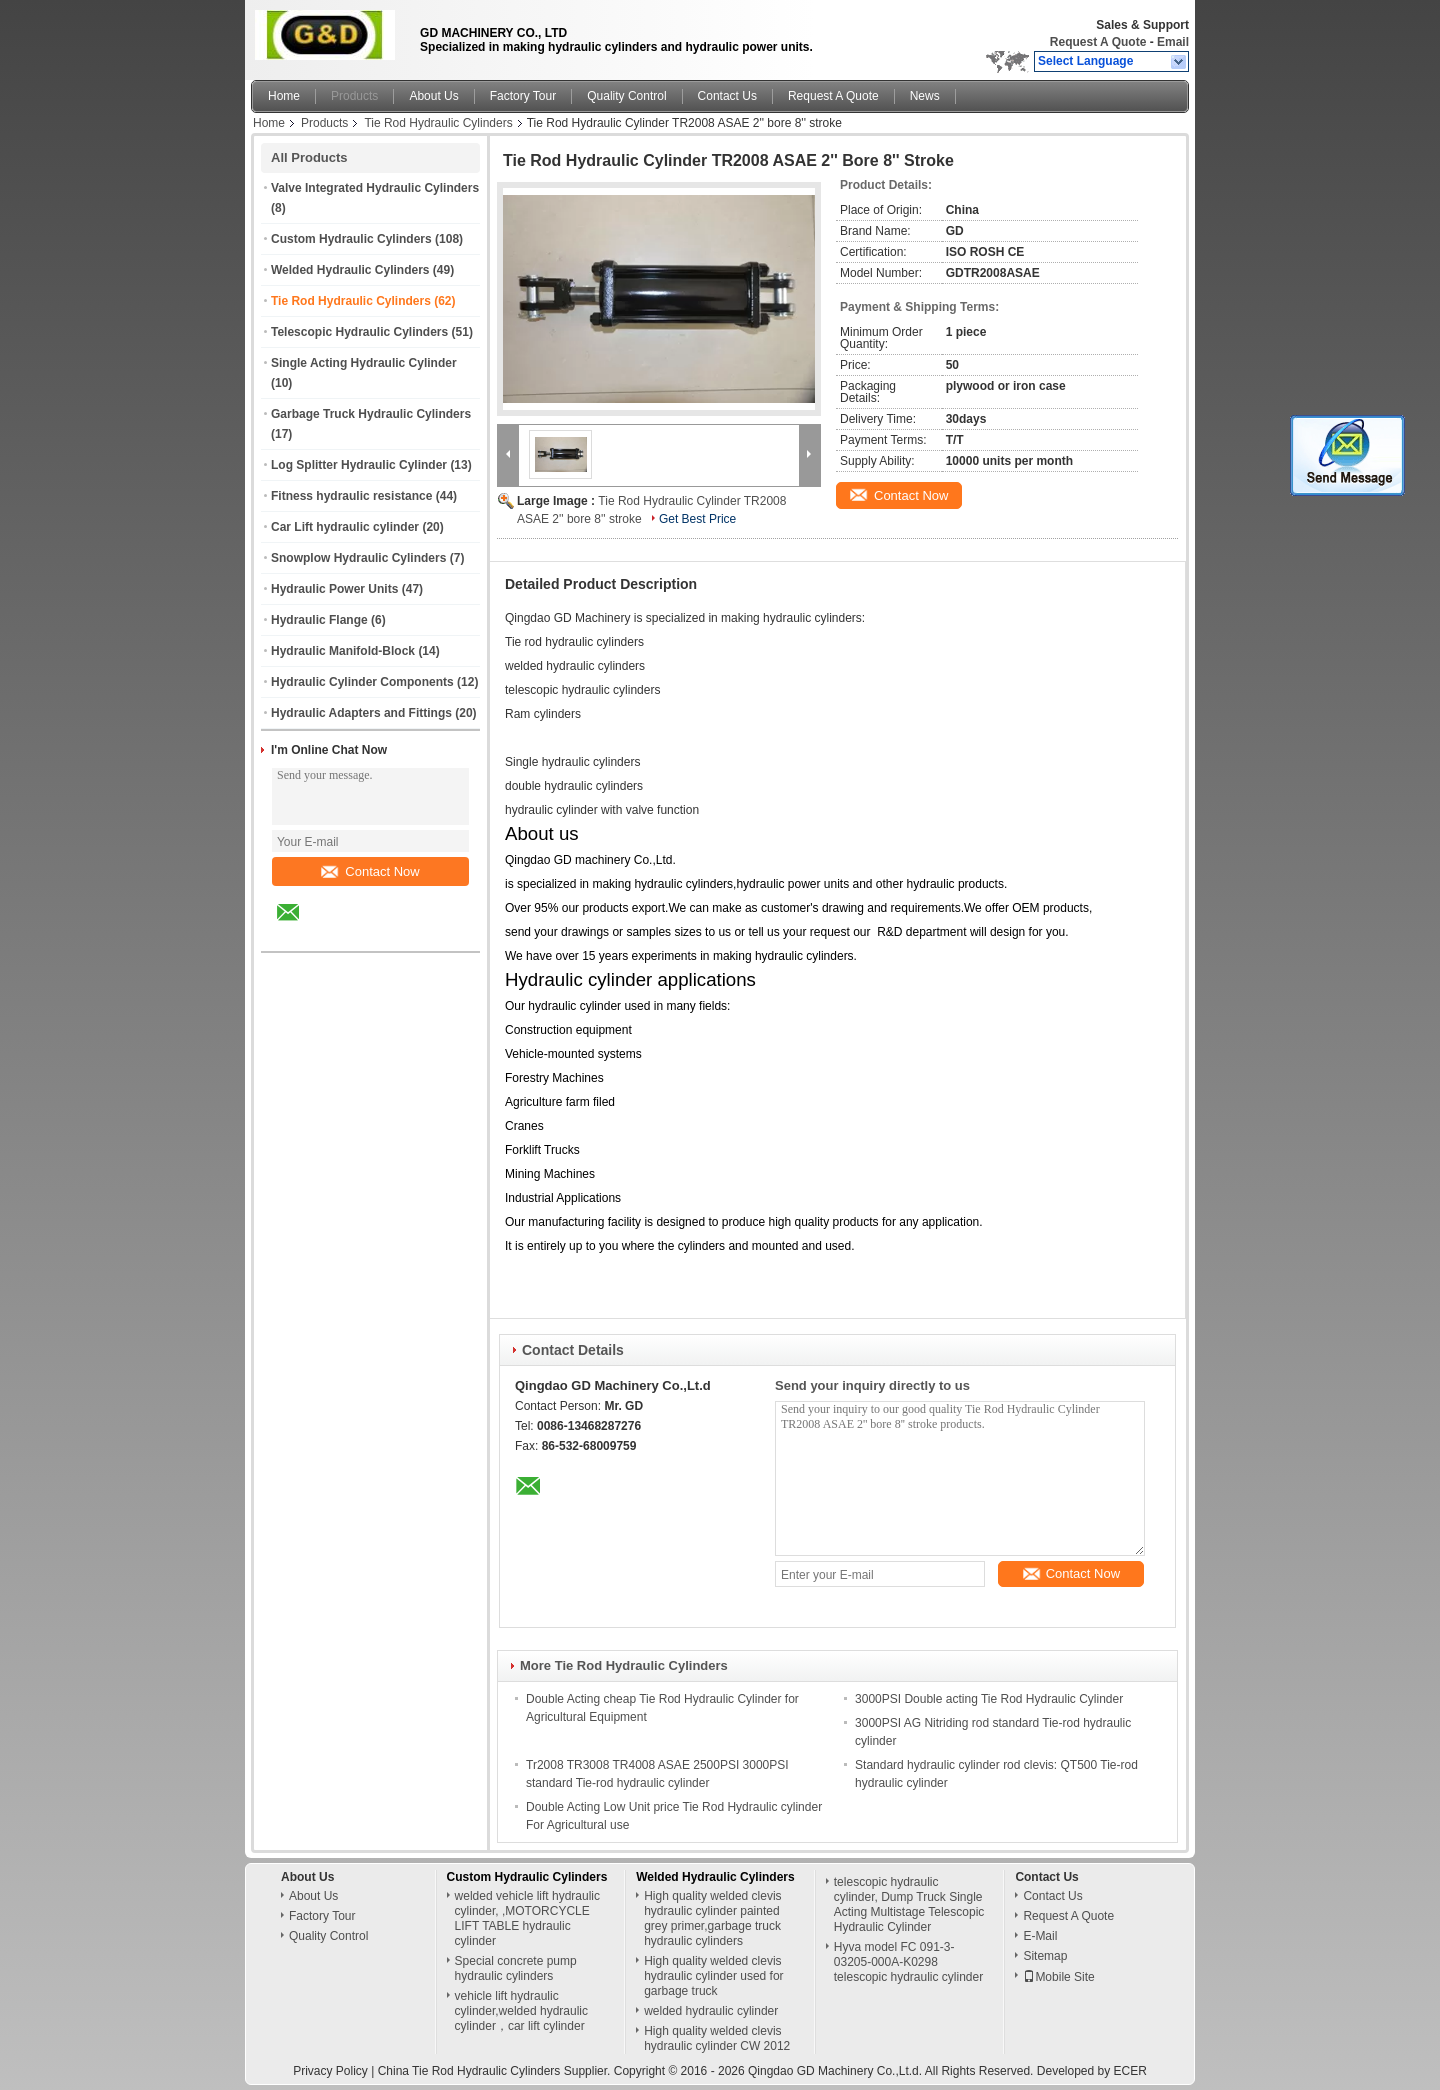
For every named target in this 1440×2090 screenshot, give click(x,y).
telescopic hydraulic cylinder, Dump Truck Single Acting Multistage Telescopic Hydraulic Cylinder (909, 1904)
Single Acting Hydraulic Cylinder (364, 363)
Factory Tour (523, 96)
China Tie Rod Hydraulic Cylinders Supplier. (496, 2071)
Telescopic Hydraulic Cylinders (359, 332)
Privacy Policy (330, 2071)
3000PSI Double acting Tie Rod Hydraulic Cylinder (989, 1699)
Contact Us (727, 96)
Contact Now (370, 871)
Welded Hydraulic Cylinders (350, 270)
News (925, 96)
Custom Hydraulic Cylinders (351, 239)
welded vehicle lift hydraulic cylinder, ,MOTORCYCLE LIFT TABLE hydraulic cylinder (527, 1918)
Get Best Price (697, 519)
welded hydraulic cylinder (711, 2011)
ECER (1130, 2071)
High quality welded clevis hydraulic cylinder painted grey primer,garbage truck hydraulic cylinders (712, 1918)
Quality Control (626, 96)
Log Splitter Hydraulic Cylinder (359, 465)
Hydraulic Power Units (334, 589)
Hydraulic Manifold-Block (343, 651)
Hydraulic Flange (319, 620)
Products (354, 96)
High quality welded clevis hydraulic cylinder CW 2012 (717, 2038)
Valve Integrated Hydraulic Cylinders (375, 188)
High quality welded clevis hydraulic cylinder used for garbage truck (713, 1976)
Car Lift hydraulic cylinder (345, 527)
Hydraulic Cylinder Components (362, 682)
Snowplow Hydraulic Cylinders (358, 558)
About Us (433, 96)
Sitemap (1045, 1956)
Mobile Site (1058, 1977)
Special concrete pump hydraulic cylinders (516, 1968)
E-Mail (1040, 1936)
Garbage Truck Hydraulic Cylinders (371, 414)
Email (1173, 42)
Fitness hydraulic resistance (351, 496)
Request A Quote (1098, 42)
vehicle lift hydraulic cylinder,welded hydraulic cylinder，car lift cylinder (521, 2011)
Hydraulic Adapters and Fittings (361, 713)
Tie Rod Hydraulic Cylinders (438, 123)
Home (284, 96)
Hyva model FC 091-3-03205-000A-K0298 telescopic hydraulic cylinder (908, 1962)
